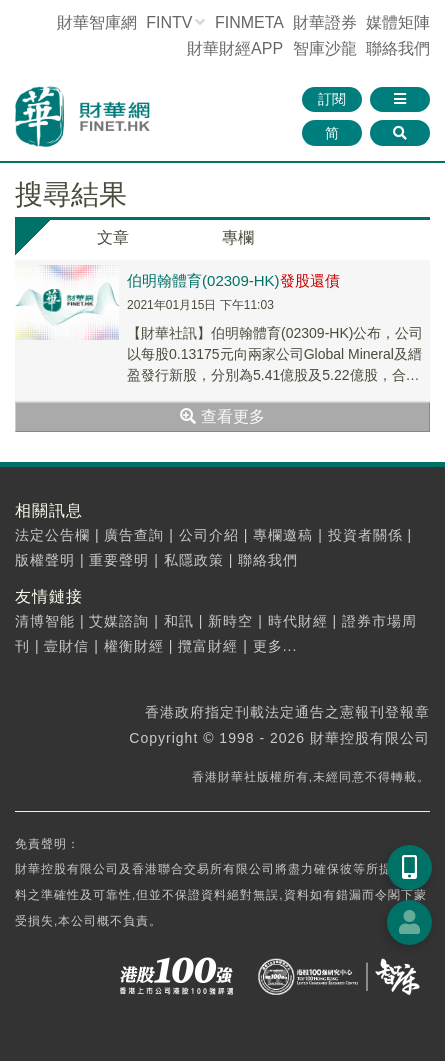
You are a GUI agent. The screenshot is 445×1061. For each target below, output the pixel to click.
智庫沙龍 (325, 48)
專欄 (238, 237)
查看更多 (222, 416)
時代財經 (298, 621)
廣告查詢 (134, 535)
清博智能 (45, 621)
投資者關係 (365, 535)
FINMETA (249, 22)
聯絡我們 (398, 48)
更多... (275, 646)
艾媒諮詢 (119, 621)
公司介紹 (209, 535)
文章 (113, 237)
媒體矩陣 (398, 22)
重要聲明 (119, 560)
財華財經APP (235, 48)
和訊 (179, 621)
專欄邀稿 (283, 535)
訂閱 (332, 99)
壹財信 (66, 646)
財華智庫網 (97, 22)
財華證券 (325, 22)
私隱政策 (194, 560)
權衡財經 (134, 646)
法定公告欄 (52, 535)
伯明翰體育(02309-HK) (233, 280)
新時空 (230, 621)
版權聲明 (45, 560)
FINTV (169, 22)
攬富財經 (208, 646)
